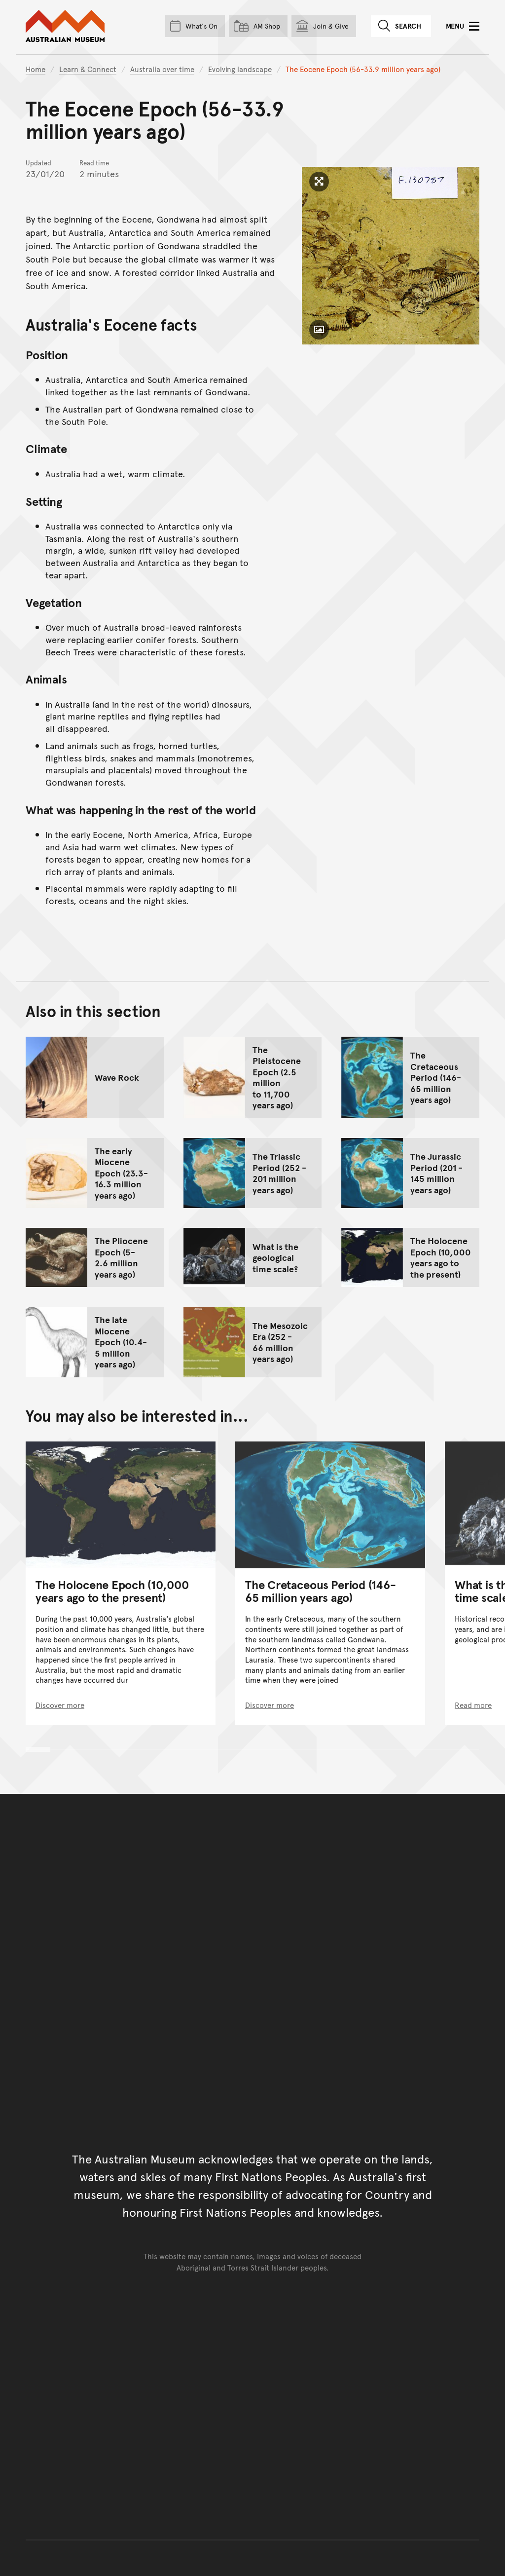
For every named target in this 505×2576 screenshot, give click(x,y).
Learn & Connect (87, 69)
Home (35, 69)
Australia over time (162, 69)
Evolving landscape (240, 69)
